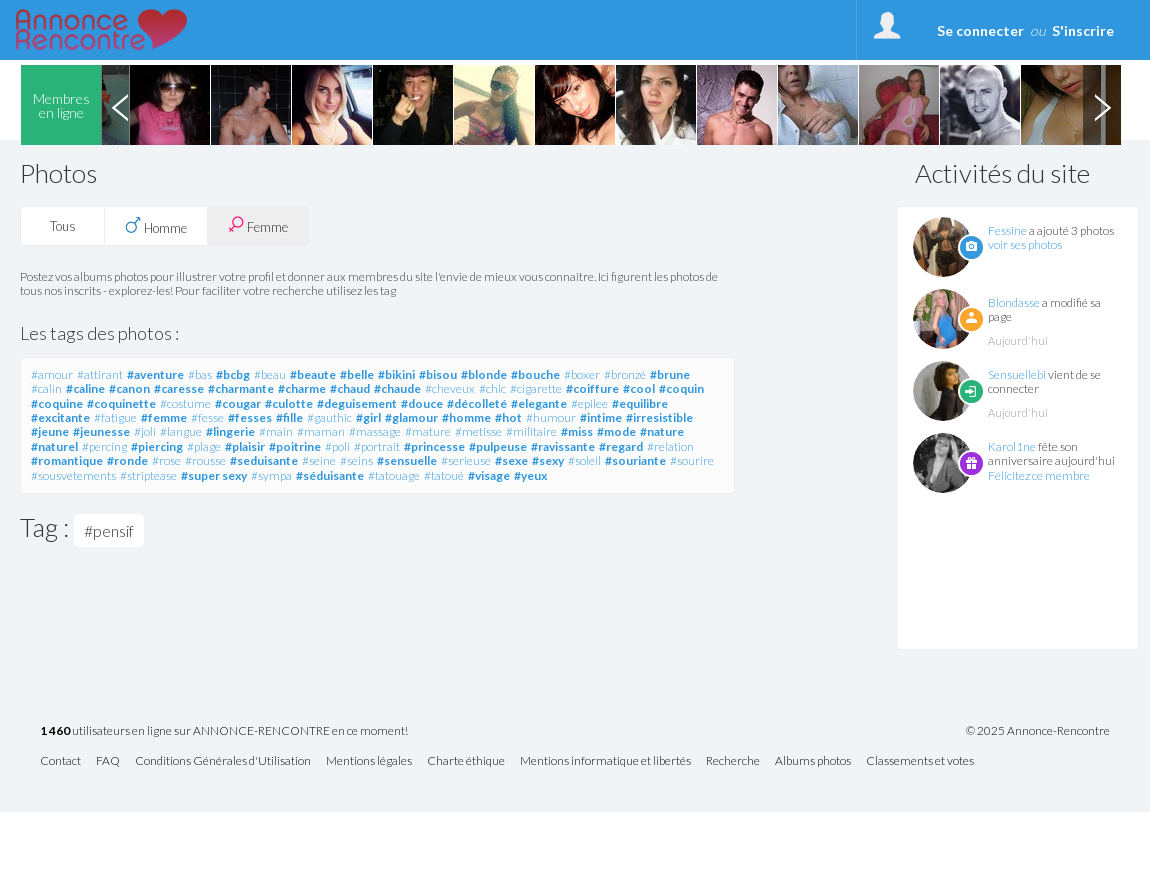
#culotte (289, 403)
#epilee (589, 403)
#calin (46, 388)
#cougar (238, 403)
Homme (156, 226)
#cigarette (536, 388)
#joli (145, 431)
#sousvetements (73, 475)
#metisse (478, 431)
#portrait (377, 446)
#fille (289, 417)
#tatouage (394, 475)
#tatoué (444, 475)
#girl (368, 417)
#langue (181, 431)
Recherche (733, 761)
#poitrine (295, 446)
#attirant (100, 374)
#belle (357, 374)
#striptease (148, 475)
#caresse (179, 388)
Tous (63, 226)
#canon (129, 388)
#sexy (548, 460)
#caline (85, 388)
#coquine (57, 403)
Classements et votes (920, 761)
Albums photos (813, 761)
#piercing (157, 446)
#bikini (396, 374)
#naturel (54, 446)
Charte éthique (466, 761)
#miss (577, 431)
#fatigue (115, 417)
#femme (164, 417)
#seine (319, 460)
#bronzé (625, 374)
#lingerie (230, 431)
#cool (639, 388)
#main (276, 431)
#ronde (127, 460)
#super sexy (214, 475)
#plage (204, 446)
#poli (337, 446)
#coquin (681, 388)
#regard (621, 446)
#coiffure (592, 388)
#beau (270, 374)
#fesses (250, 417)
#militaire (531, 431)
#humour (551, 417)
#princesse (434, 446)
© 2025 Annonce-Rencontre (1038, 731)
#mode (616, 431)
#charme (302, 388)
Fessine (1007, 230)
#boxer (582, 374)
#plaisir (245, 446)
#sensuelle (407, 460)
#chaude (397, 388)
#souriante (635, 460)
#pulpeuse (498, 446)
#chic (492, 388)
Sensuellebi (1017, 374)
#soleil (584, 460)
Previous (120, 105)
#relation (670, 446)
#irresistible (659, 417)
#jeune (50, 431)
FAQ (108, 761)
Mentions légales (369, 761)
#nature (662, 431)
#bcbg (233, 374)
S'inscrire (1083, 30)
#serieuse (466, 460)
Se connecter (980, 30)
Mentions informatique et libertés (605, 761)
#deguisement (357, 403)
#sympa (271, 475)
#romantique (67, 460)
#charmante (241, 388)
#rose (166, 460)
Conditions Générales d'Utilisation (223, 761)
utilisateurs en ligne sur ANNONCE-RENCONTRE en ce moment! (224, 731)
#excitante (60, 417)
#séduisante (330, 475)
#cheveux (450, 388)
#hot (508, 417)
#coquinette (121, 403)
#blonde (484, 374)
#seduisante (264, 460)
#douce (422, 403)
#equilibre (640, 403)
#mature (428, 431)
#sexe (511, 460)
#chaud (350, 388)
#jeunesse (101, 431)
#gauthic (329, 417)
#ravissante (563, 446)
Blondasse (1014, 302)
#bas (200, 374)
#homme (466, 417)
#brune (670, 374)
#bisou (438, 374)
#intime (601, 417)
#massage (375, 431)
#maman (321, 431)
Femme (258, 225)
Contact (60, 761)
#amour (52, 374)
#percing (104, 446)
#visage (489, 475)
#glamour (411, 417)
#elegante (539, 403)
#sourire (692, 460)
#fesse (207, 417)
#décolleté (477, 403)
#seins (356, 460)
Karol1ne (1012, 446)
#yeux (530, 475)
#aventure (155, 374)
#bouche (535, 374)
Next (1102, 105)
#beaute (313, 374)
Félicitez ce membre (1039, 475)
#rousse (205, 460)
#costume (185, 403)
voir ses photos (1025, 244)
